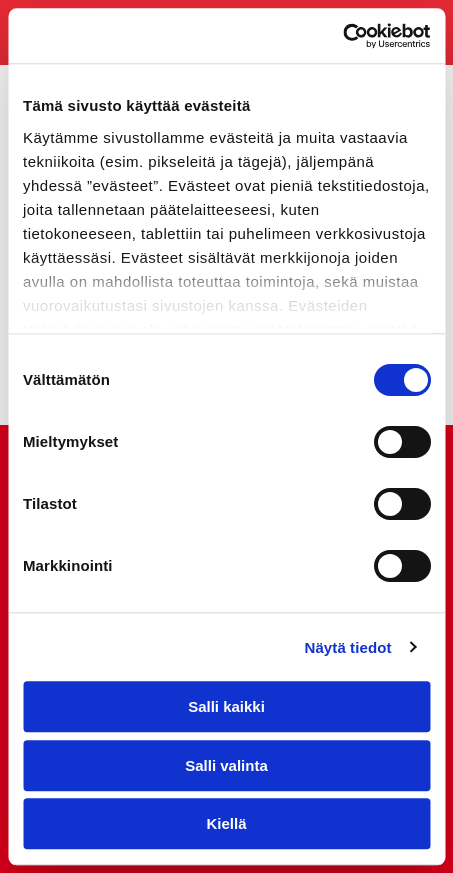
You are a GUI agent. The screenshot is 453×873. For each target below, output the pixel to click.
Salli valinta (226, 765)
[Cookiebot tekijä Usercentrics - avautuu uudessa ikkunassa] (342, 36)
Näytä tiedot (348, 647)
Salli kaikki (226, 706)
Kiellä (226, 823)
